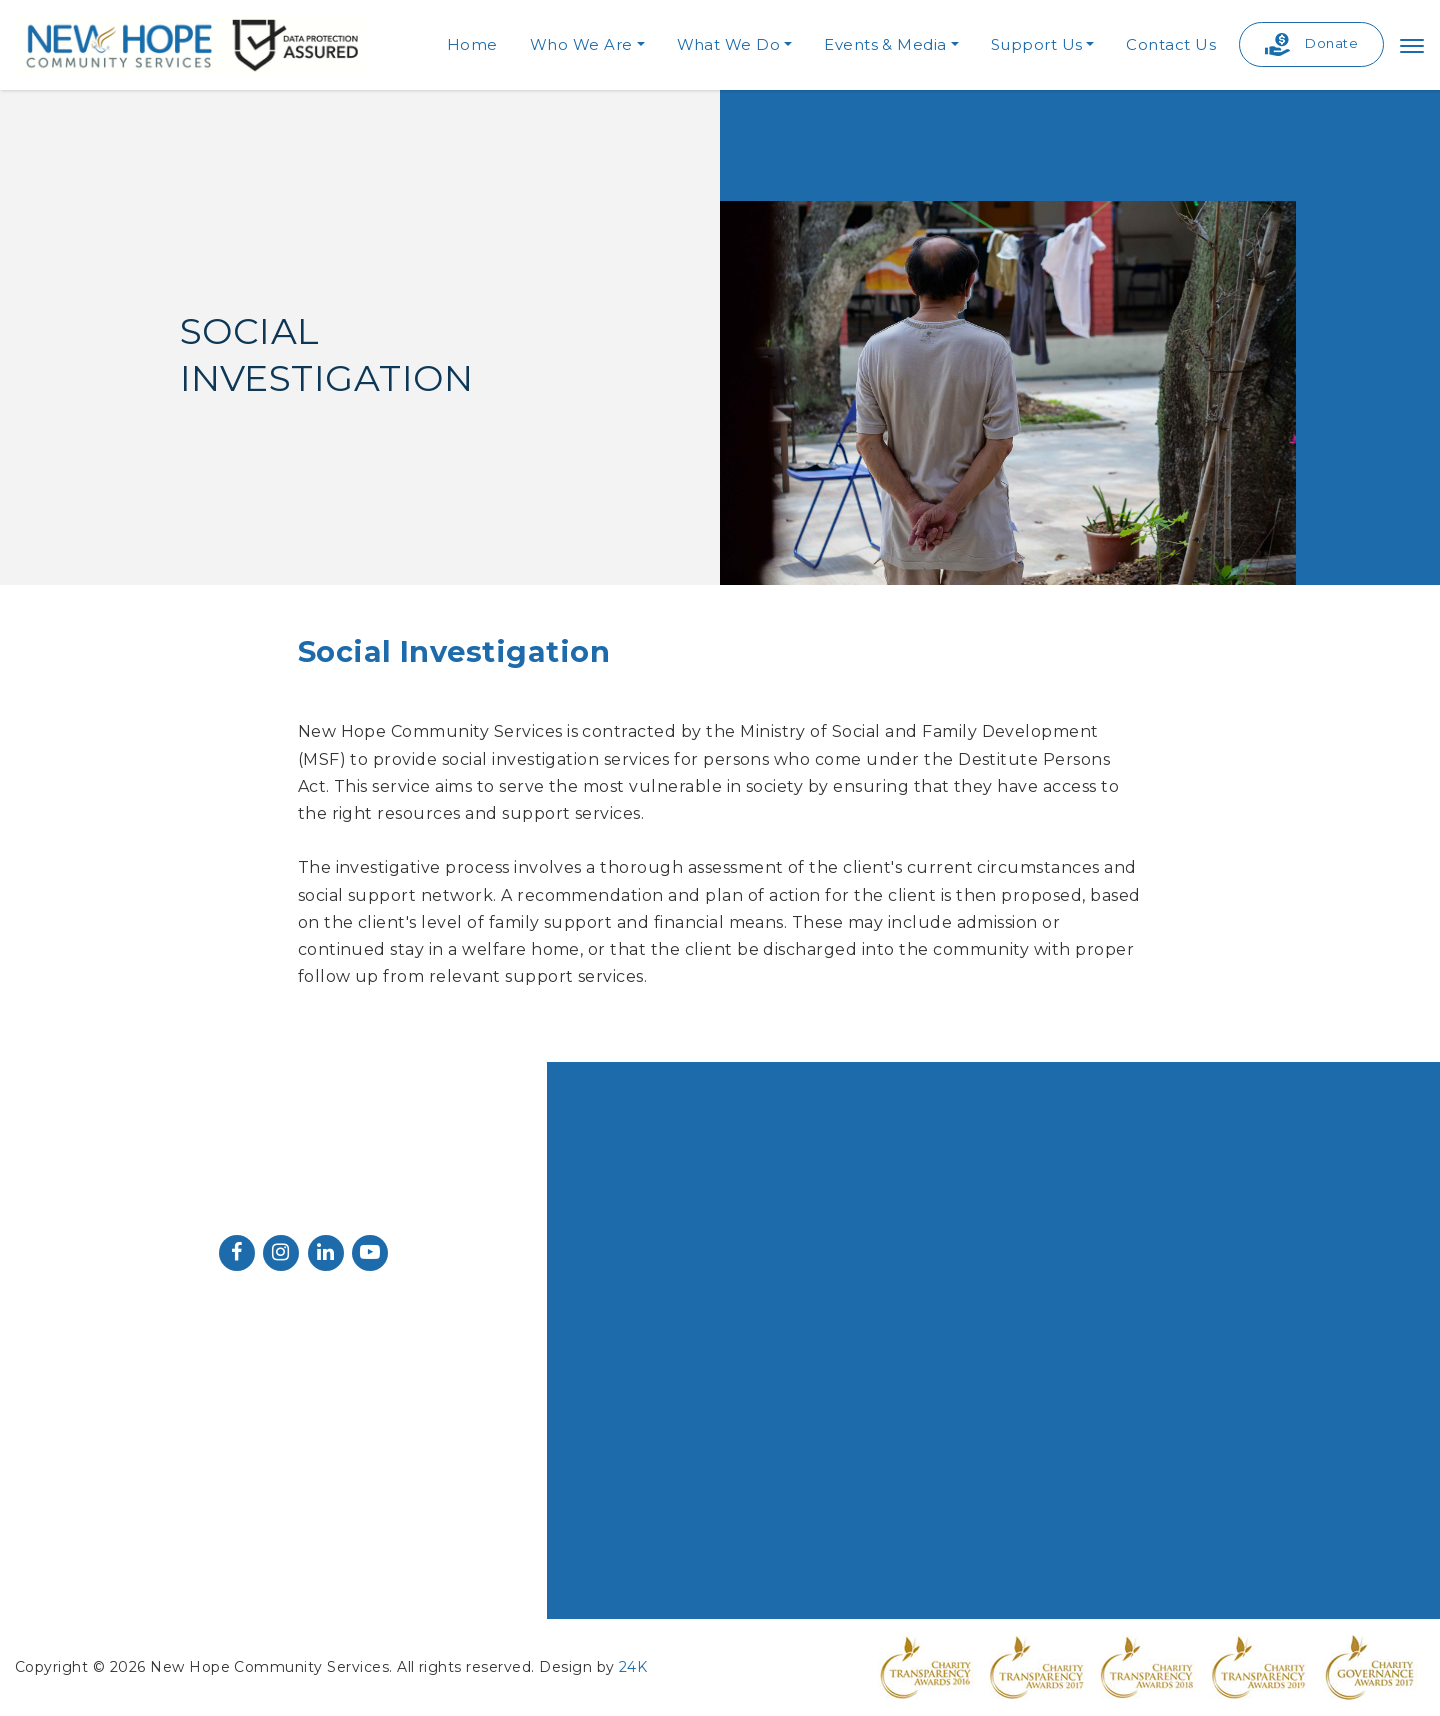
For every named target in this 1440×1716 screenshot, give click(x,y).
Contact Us (1171, 44)
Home (472, 44)
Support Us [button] (1037, 44)
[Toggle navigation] (1412, 45)
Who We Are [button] (581, 44)
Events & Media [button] (885, 44)
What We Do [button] (729, 44)
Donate (1311, 44)
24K (633, 1667)
